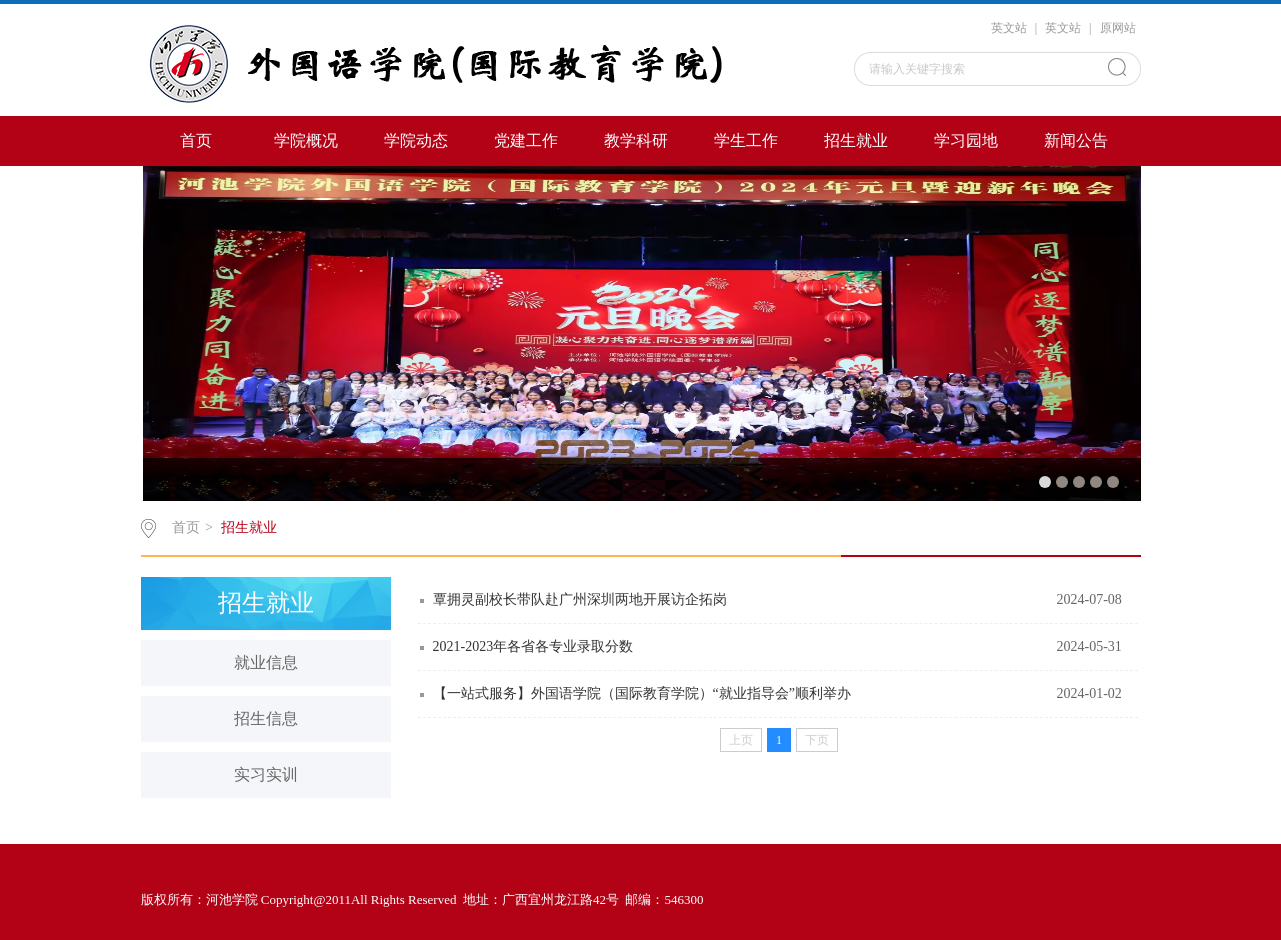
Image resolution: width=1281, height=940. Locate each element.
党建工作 (526, 140)
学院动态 (416, 140)
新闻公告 (1076, 140)
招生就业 (856, 140)
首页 (196, 140)
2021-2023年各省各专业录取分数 (533, 646)
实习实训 (266, 774)
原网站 (1118, 28)
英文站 (1009, 28)
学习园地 (966, 140)
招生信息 (266, 718)
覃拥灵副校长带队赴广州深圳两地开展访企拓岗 (580, 599)
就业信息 (266, 662)
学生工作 (746, 140)
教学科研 (636, 140)
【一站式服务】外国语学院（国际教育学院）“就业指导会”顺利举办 (642, 693)
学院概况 (306, 140)
